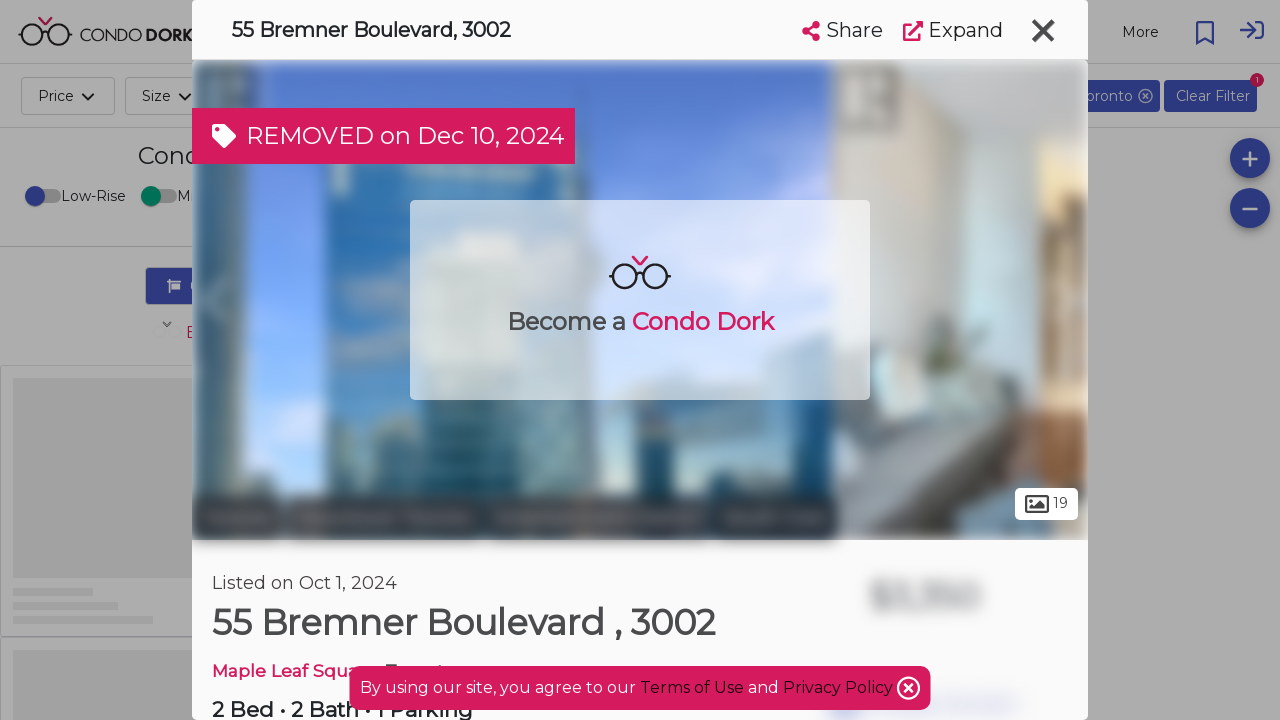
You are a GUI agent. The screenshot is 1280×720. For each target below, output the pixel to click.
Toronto (237, 518)
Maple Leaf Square (294, 670)
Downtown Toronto (384, 518)
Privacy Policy (840, 687)
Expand (953, 30)
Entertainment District (598, 518)
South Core (775, 518)
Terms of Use (692, 687)
